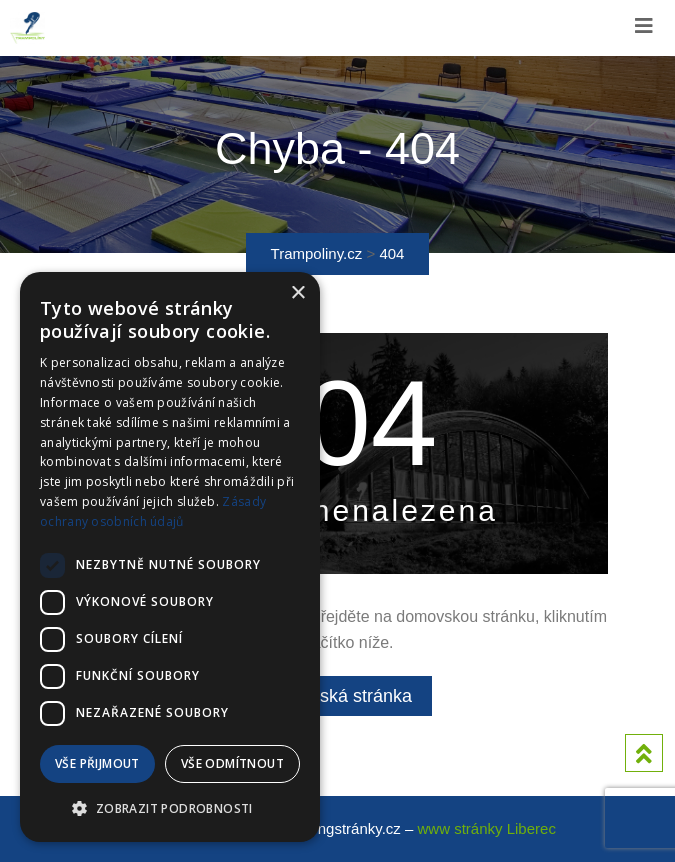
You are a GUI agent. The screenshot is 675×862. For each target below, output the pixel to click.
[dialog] (170, 557)
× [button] (297, 293)
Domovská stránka (337, 696)
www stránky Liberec (487, 828)
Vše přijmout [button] (97, 763)
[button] (170, 809)
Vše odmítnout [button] (232, 763)
